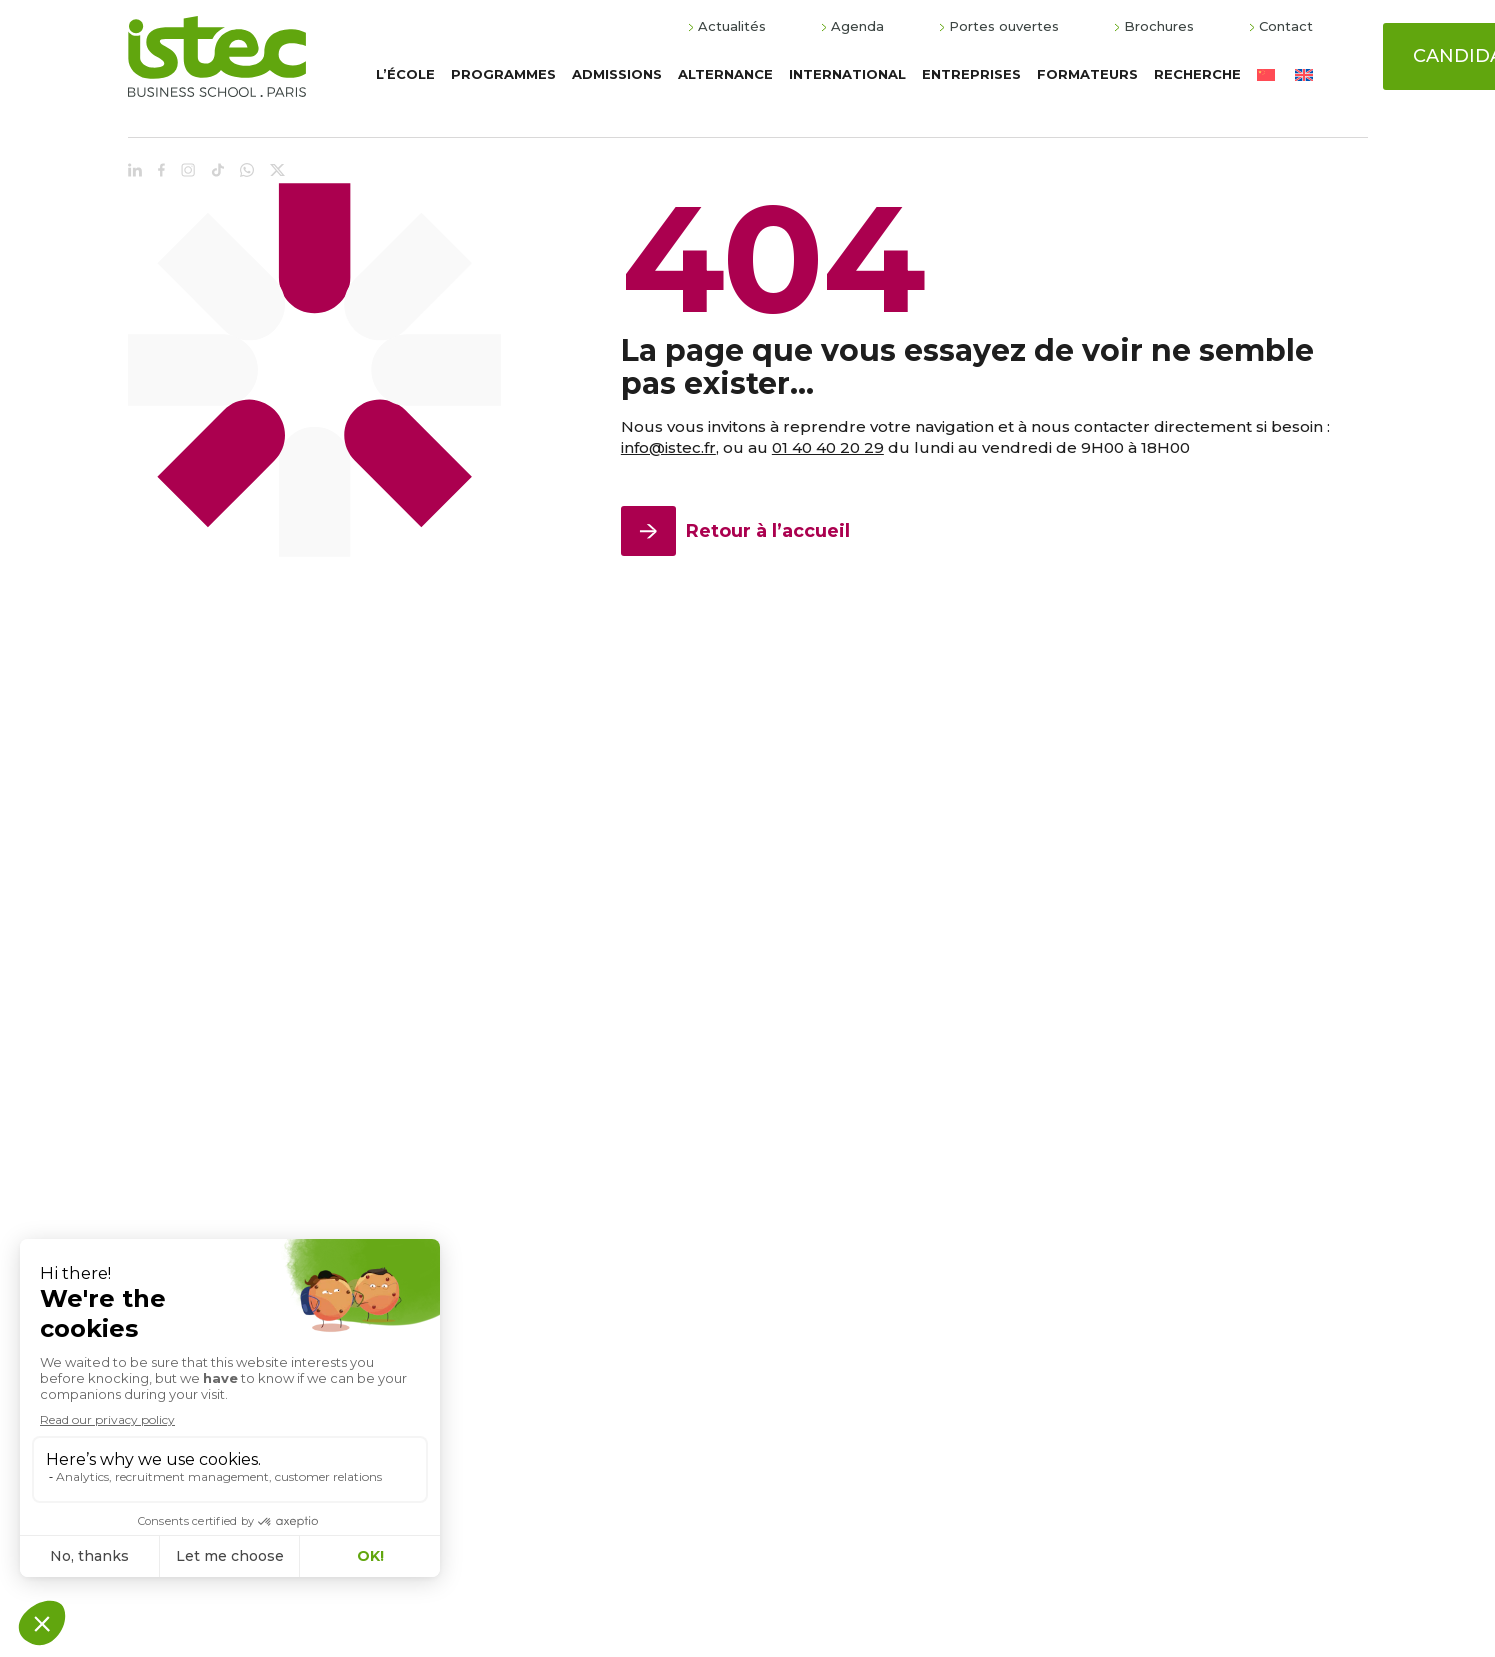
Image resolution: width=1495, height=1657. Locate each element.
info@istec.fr (668, 447)
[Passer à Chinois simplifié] (1266, 74)
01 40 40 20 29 (828, 447)
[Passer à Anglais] (1304, 74)
